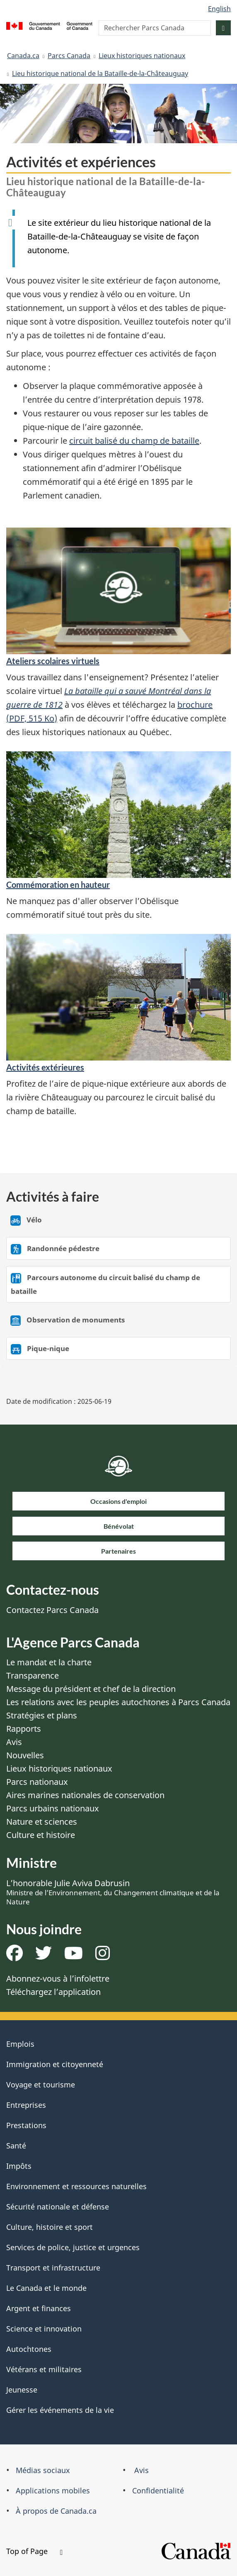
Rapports (23, 1728)
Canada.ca (23, 55)
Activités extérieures (45, 1067)
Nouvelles (25, 1755)
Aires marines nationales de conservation (85, 1795)
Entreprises (26, 2105)
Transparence (32, 1675)
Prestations (26, 2125)
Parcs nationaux (37, 1781)
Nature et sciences (41, 1821)
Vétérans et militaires (44, 2369)
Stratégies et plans (41, 1715)
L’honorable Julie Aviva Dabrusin (113, 1891)
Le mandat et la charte (49, 1662)
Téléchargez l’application (53, 1991)
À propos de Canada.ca (56, 2511)
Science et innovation (44, 2329)
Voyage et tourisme (40, 2085)
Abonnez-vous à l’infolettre (57, 1978)
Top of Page (34, 2551)
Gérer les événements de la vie (60, 2410)
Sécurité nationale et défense (57, 2207)
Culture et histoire (40, 1834)
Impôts (18, 2166)
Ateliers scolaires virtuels (52, 661)
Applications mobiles (53, 2490)
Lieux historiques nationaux (142, 55)
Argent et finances (38, 2308)
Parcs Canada (69, 55)
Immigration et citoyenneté (54, 2064)
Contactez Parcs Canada (52, 1609)
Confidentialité (158, 2490)
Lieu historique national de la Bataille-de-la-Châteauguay (100, 73)
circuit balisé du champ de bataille (134, 440)
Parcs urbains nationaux (52, 1808)
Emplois (20, 2044)
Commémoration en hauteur (58, 885)
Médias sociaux (43, 2470)
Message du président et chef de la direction (91, 1688)
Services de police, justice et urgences (73, 2247)
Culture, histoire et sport (49, 2227)
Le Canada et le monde (46, 2288)
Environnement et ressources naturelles (76, 2186)
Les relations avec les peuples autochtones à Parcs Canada (118, 1702)
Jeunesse (21, 2390)
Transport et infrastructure (53, 2268)
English (219, 8)
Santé (16, 2146)
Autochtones (28, 2349)
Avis (14, 1741)
